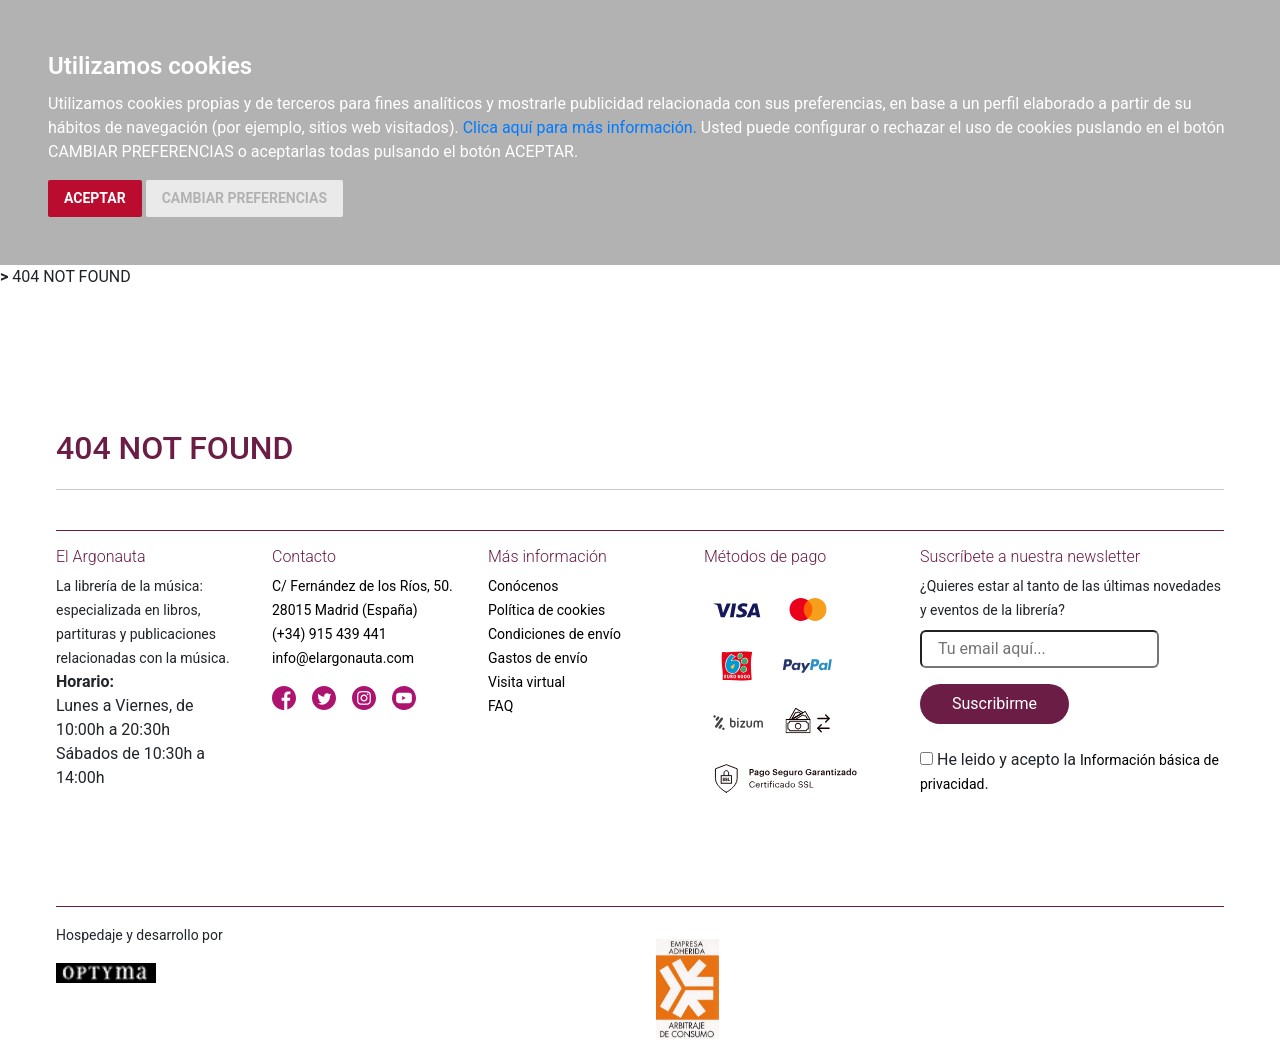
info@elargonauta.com (343, 658)
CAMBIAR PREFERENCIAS (244, 198)
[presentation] (1072, 843)
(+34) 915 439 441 (329, 634)
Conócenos (523, 586)
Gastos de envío (538, 658)
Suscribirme (994, 703)
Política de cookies (546, 610)
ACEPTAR (95, 198)
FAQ (500, 706)
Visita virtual (526, 682)
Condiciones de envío (554, 634)
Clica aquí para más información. (580, 127)
